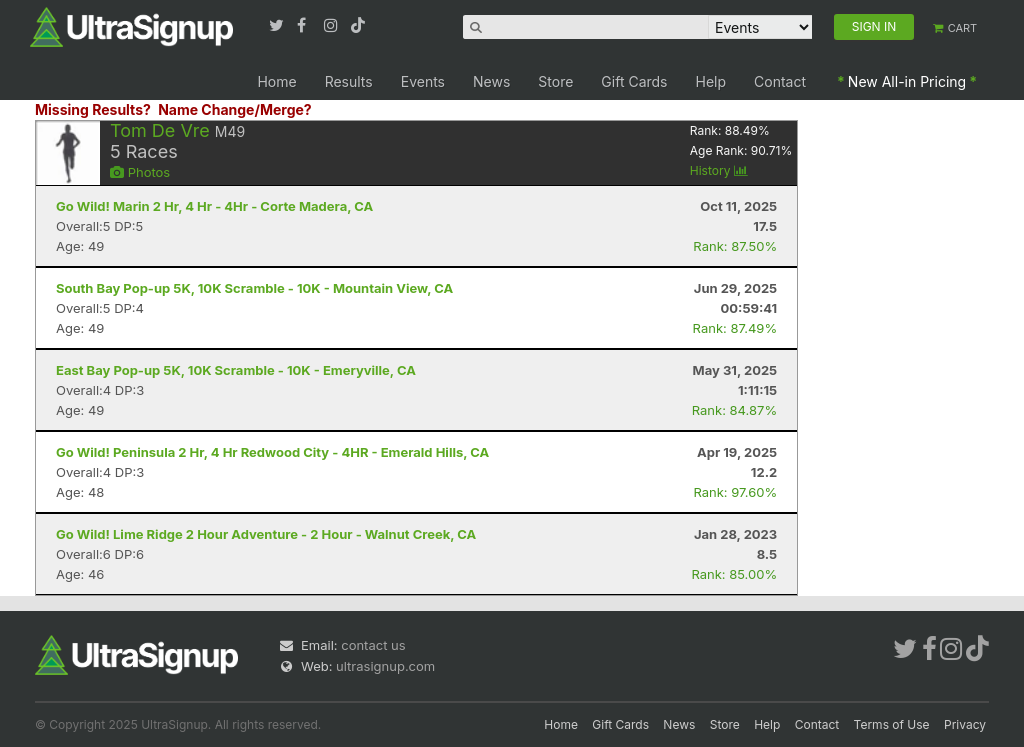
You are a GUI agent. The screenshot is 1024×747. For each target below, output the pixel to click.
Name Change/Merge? (235, 109)
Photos (140, 172)
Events (423, 81)
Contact (780, 81)
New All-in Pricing (907, 81)
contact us (373, 645)
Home (276, 81)
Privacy (965, 724)
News (491, 81)
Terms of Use (892, 724)
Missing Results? (93, 109)
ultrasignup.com (385, 666)
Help (711, 81)
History (719, 170)
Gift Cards (634, 81)
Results (349, 81)
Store (555, 81)
